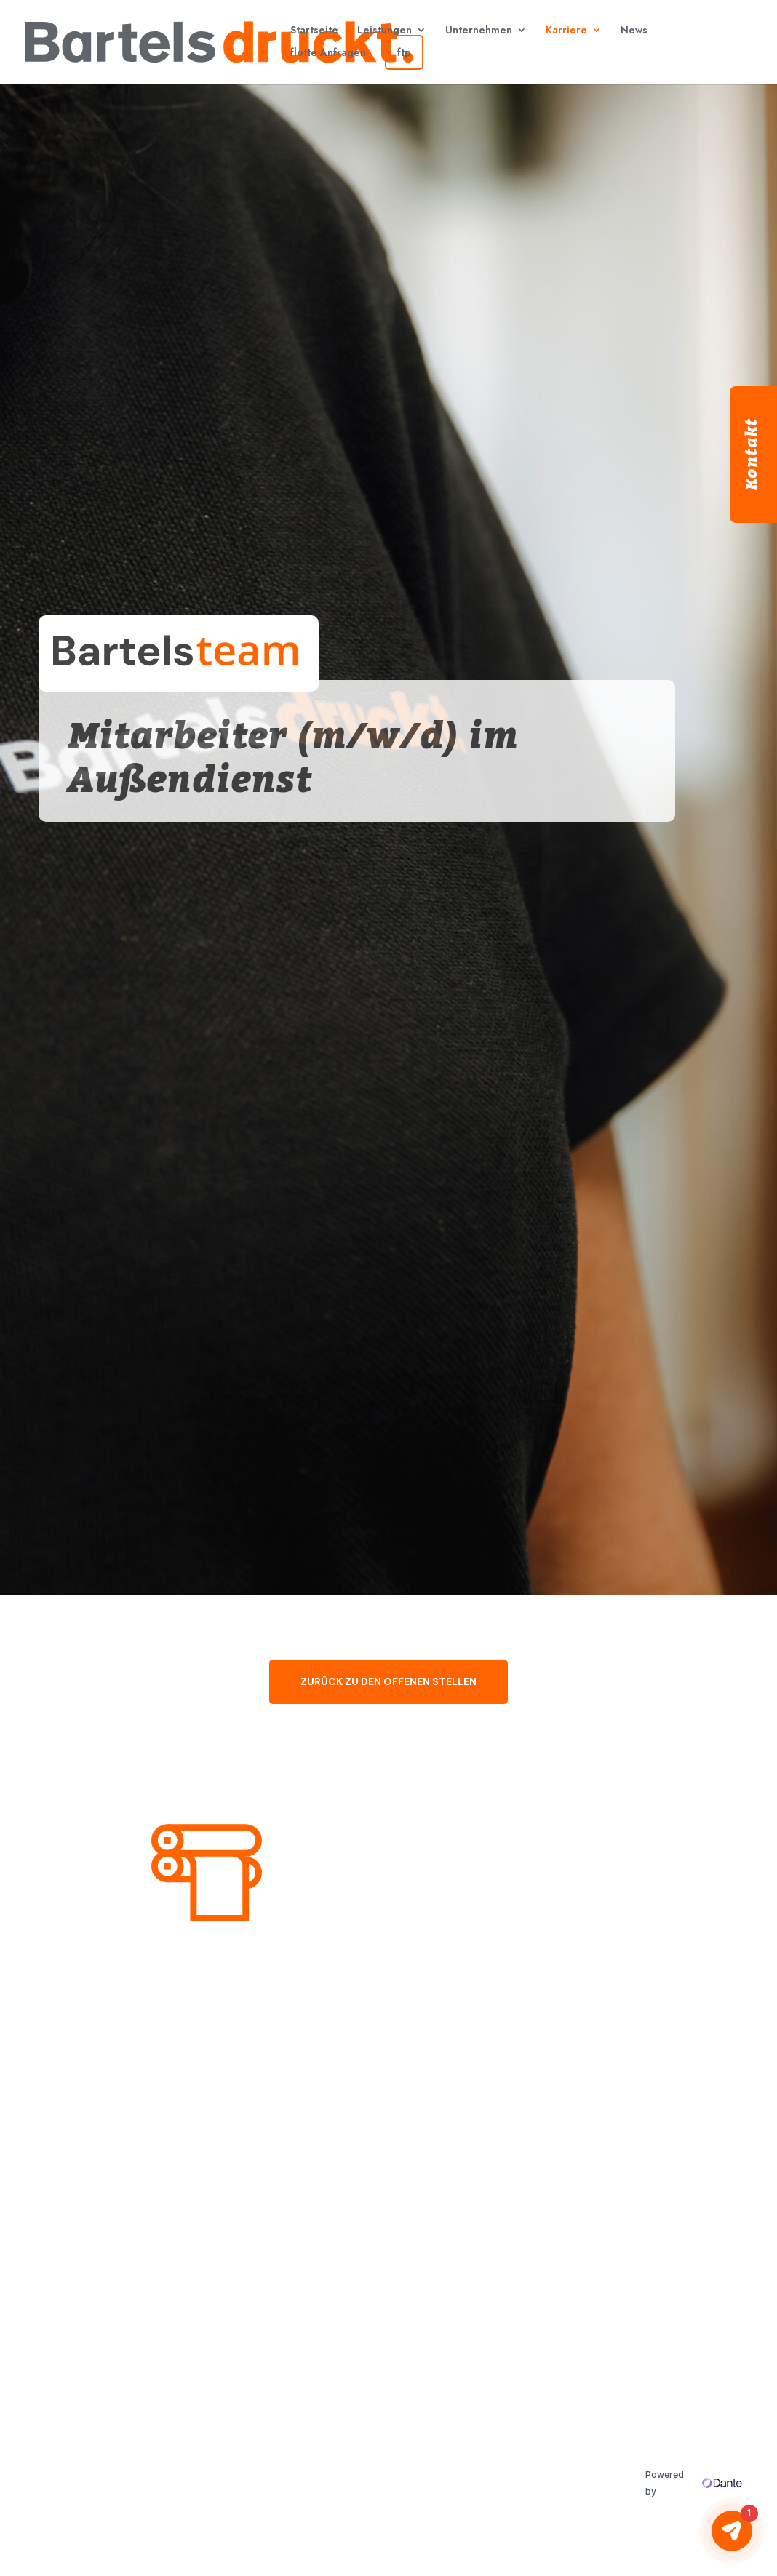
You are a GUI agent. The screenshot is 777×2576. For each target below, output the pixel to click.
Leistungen (384, 30)
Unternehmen (478, 30)
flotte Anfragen (328, 52)
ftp (404, 52)
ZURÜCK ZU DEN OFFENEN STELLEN (388, 1681)
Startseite (314, 30)
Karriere (566, 30)
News (634, 30)
